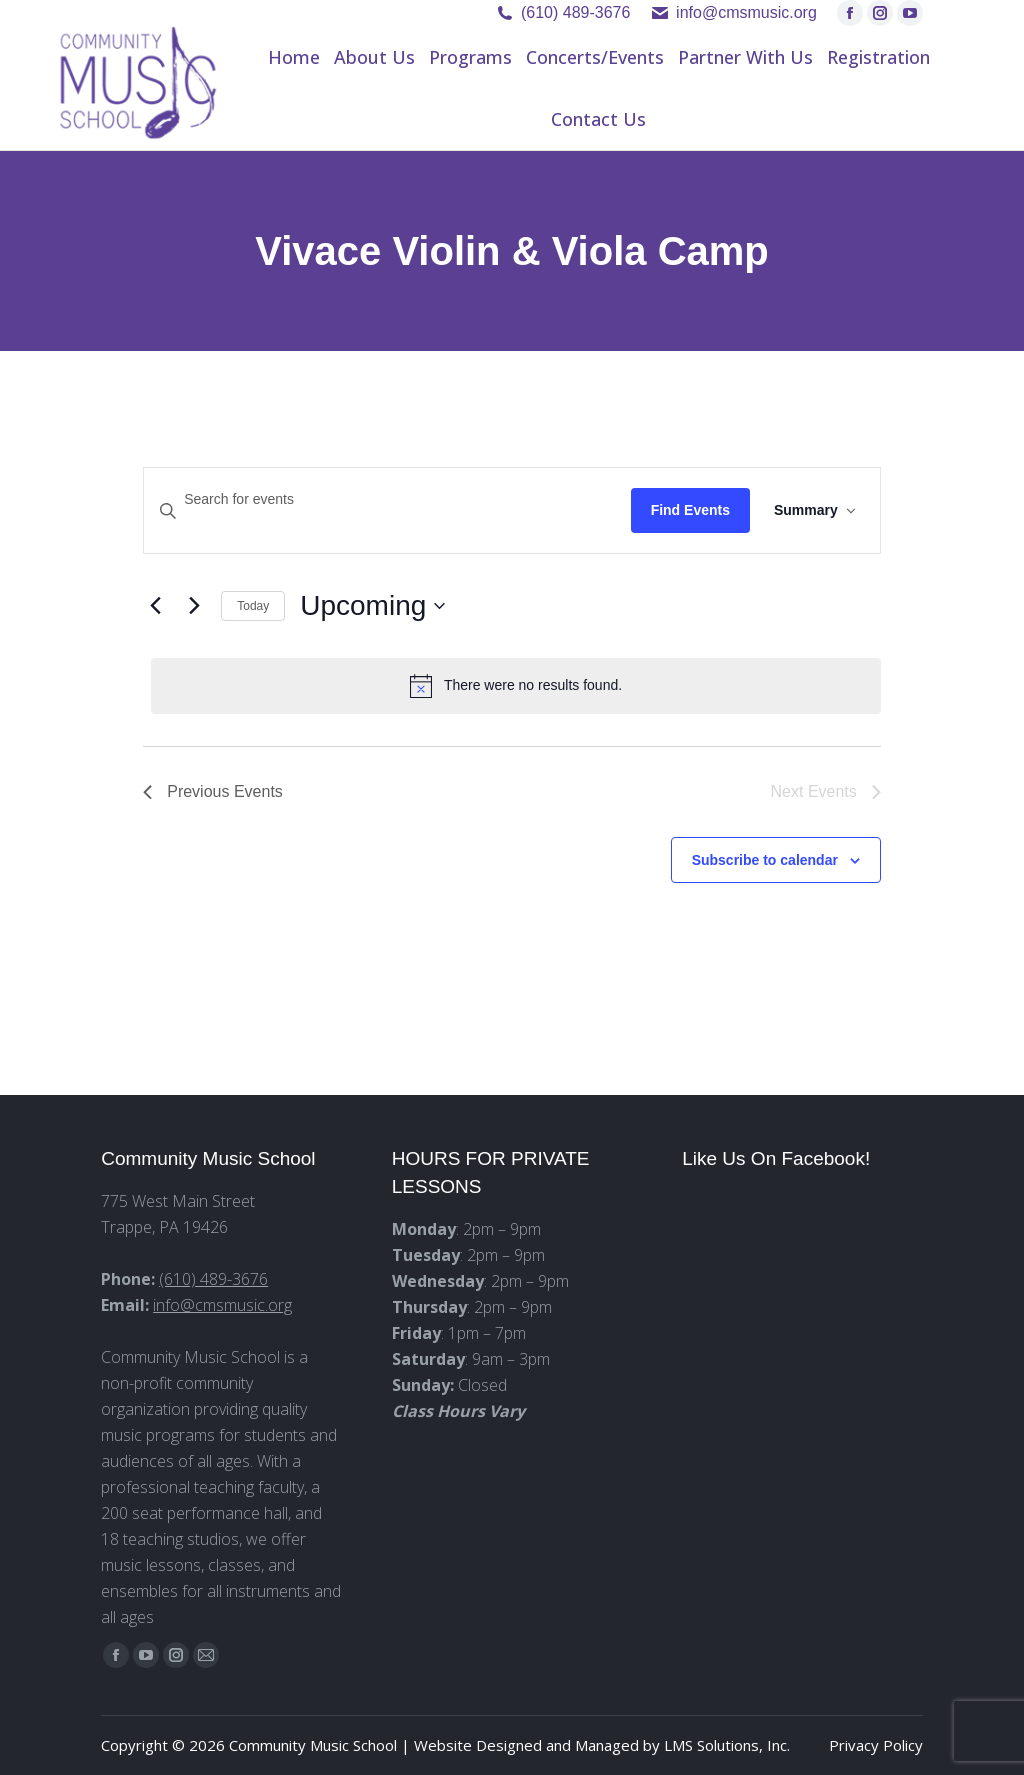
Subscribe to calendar (765, 860)
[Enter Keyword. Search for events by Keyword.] (387, 499)
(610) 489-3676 (575, 12)
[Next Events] (194, 606)
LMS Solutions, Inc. (727, 1745)
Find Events (690, 510)
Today (253, 606)
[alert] (516, 686)
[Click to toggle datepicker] (372, 606)
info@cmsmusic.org (222, 1305)
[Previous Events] (155, 606)
